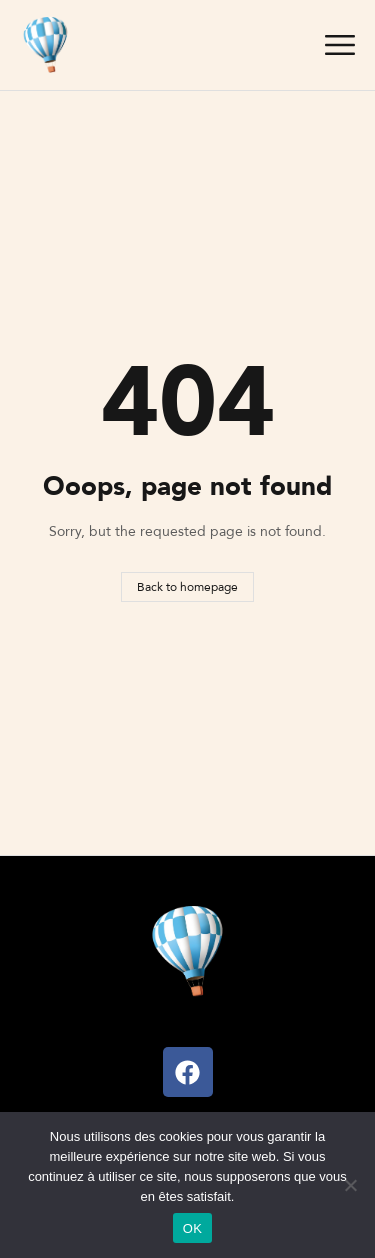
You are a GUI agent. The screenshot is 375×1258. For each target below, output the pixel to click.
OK (192, 1228)
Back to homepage (187, 586)
